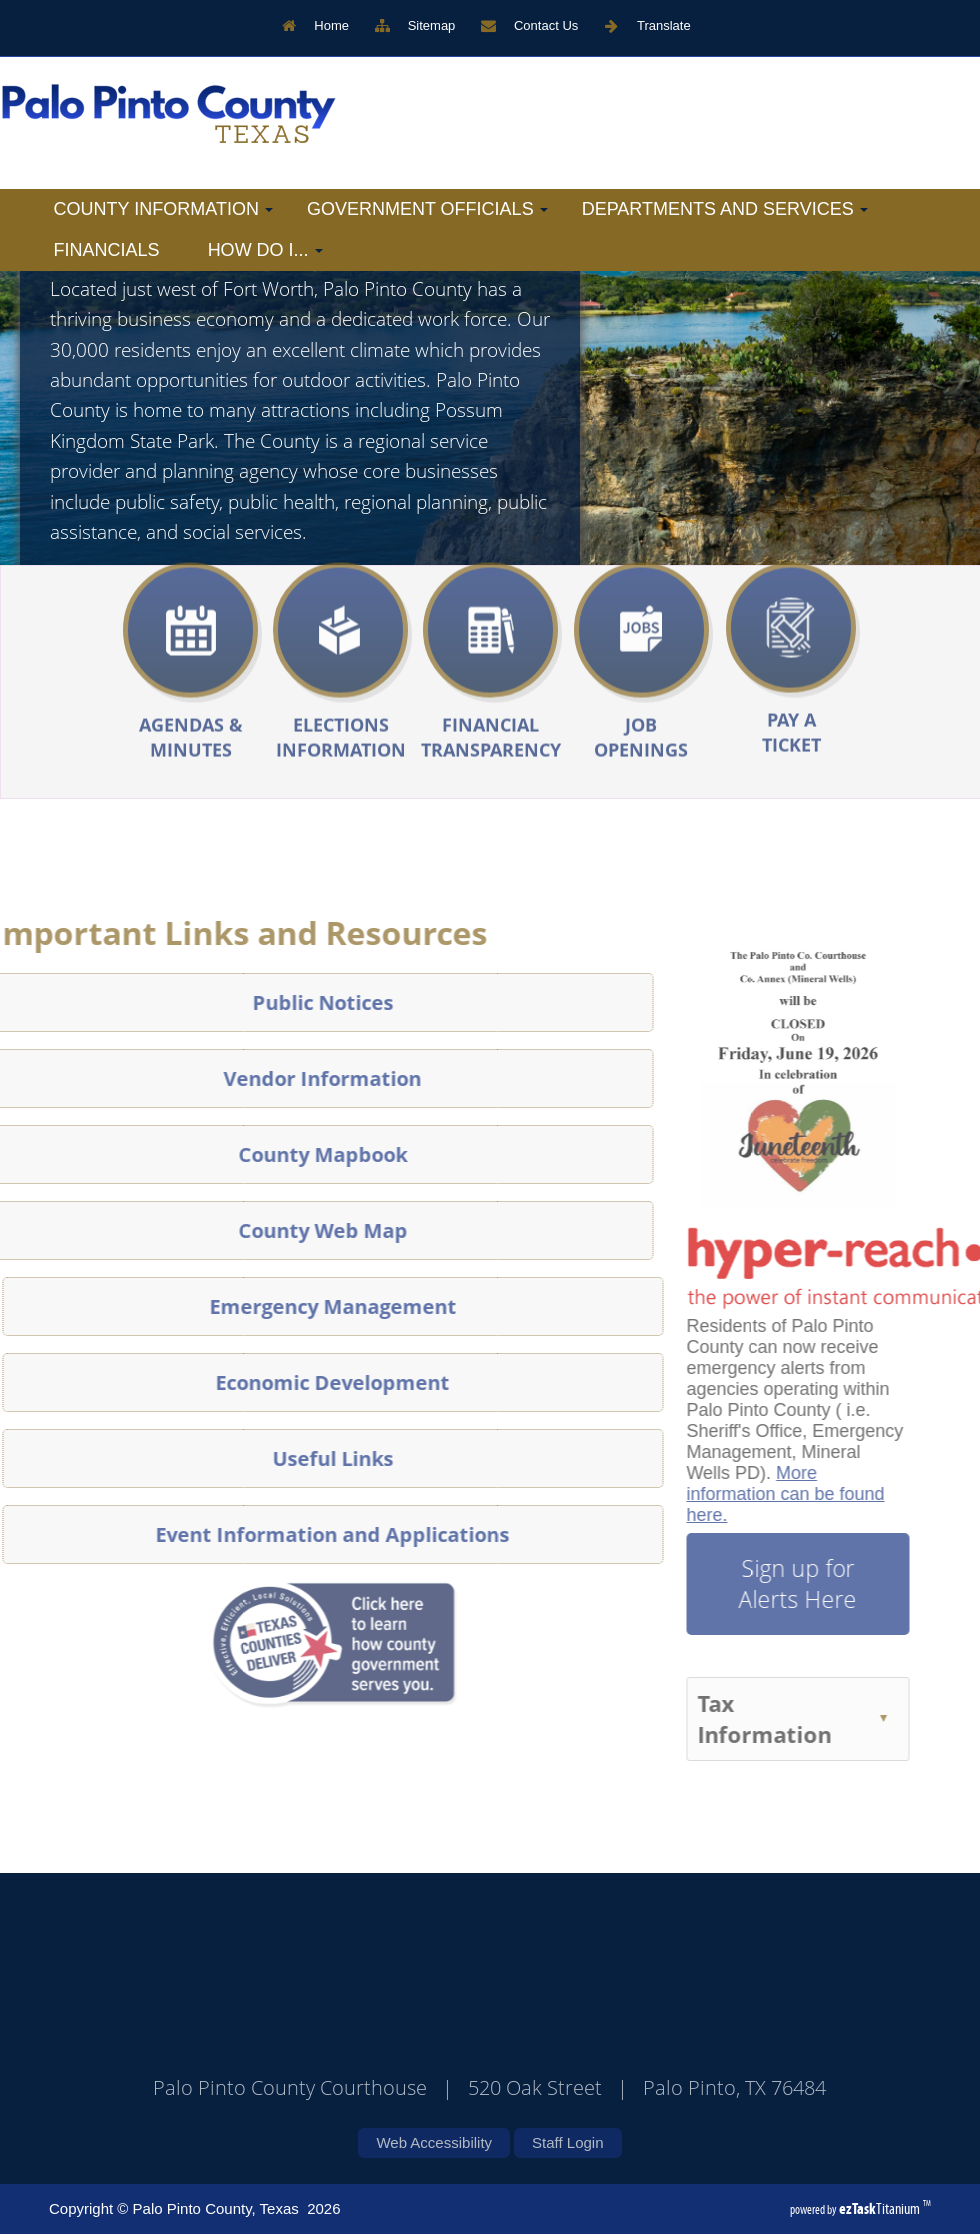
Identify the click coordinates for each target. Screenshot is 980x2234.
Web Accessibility (434, 2142)
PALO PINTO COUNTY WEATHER (470, 2016)
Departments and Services (725, 209)
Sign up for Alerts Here (762, 1584)
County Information (163, 209)
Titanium (881, 2208)
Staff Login (567, 2142)
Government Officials (427, 209)
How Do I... (265, 250)
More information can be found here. (749, 1494)
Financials (107, 250)
